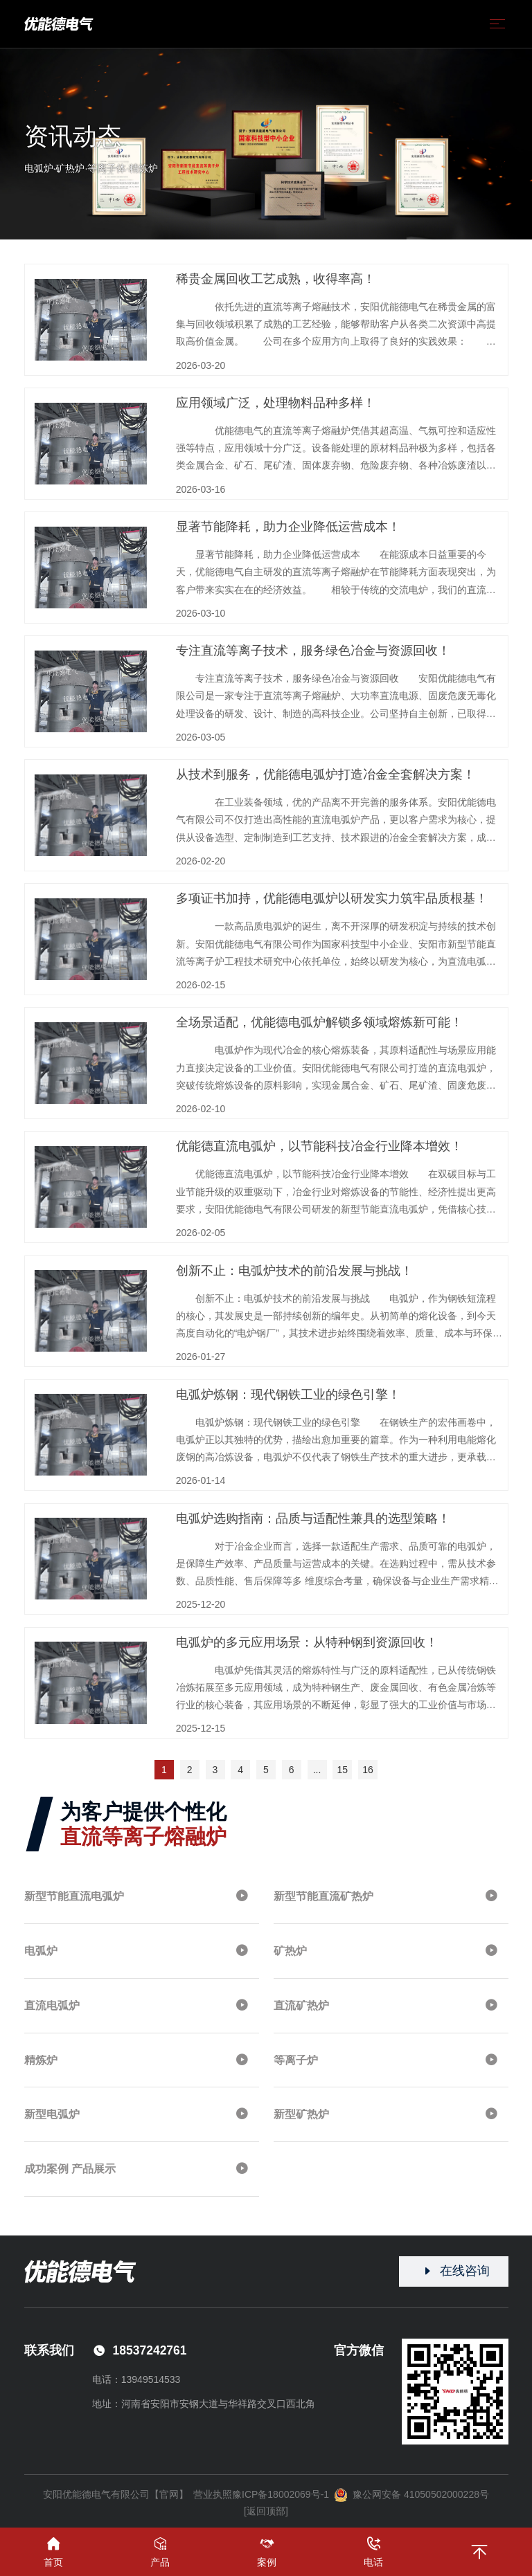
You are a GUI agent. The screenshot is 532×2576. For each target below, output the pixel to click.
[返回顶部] (266, 2510)
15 (342, 1769)
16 (367, 1769)
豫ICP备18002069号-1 (280, 2494)
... (317, 1769)
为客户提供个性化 (143, 1824)
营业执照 (212, 2494)
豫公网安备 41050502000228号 (411, 2495)
